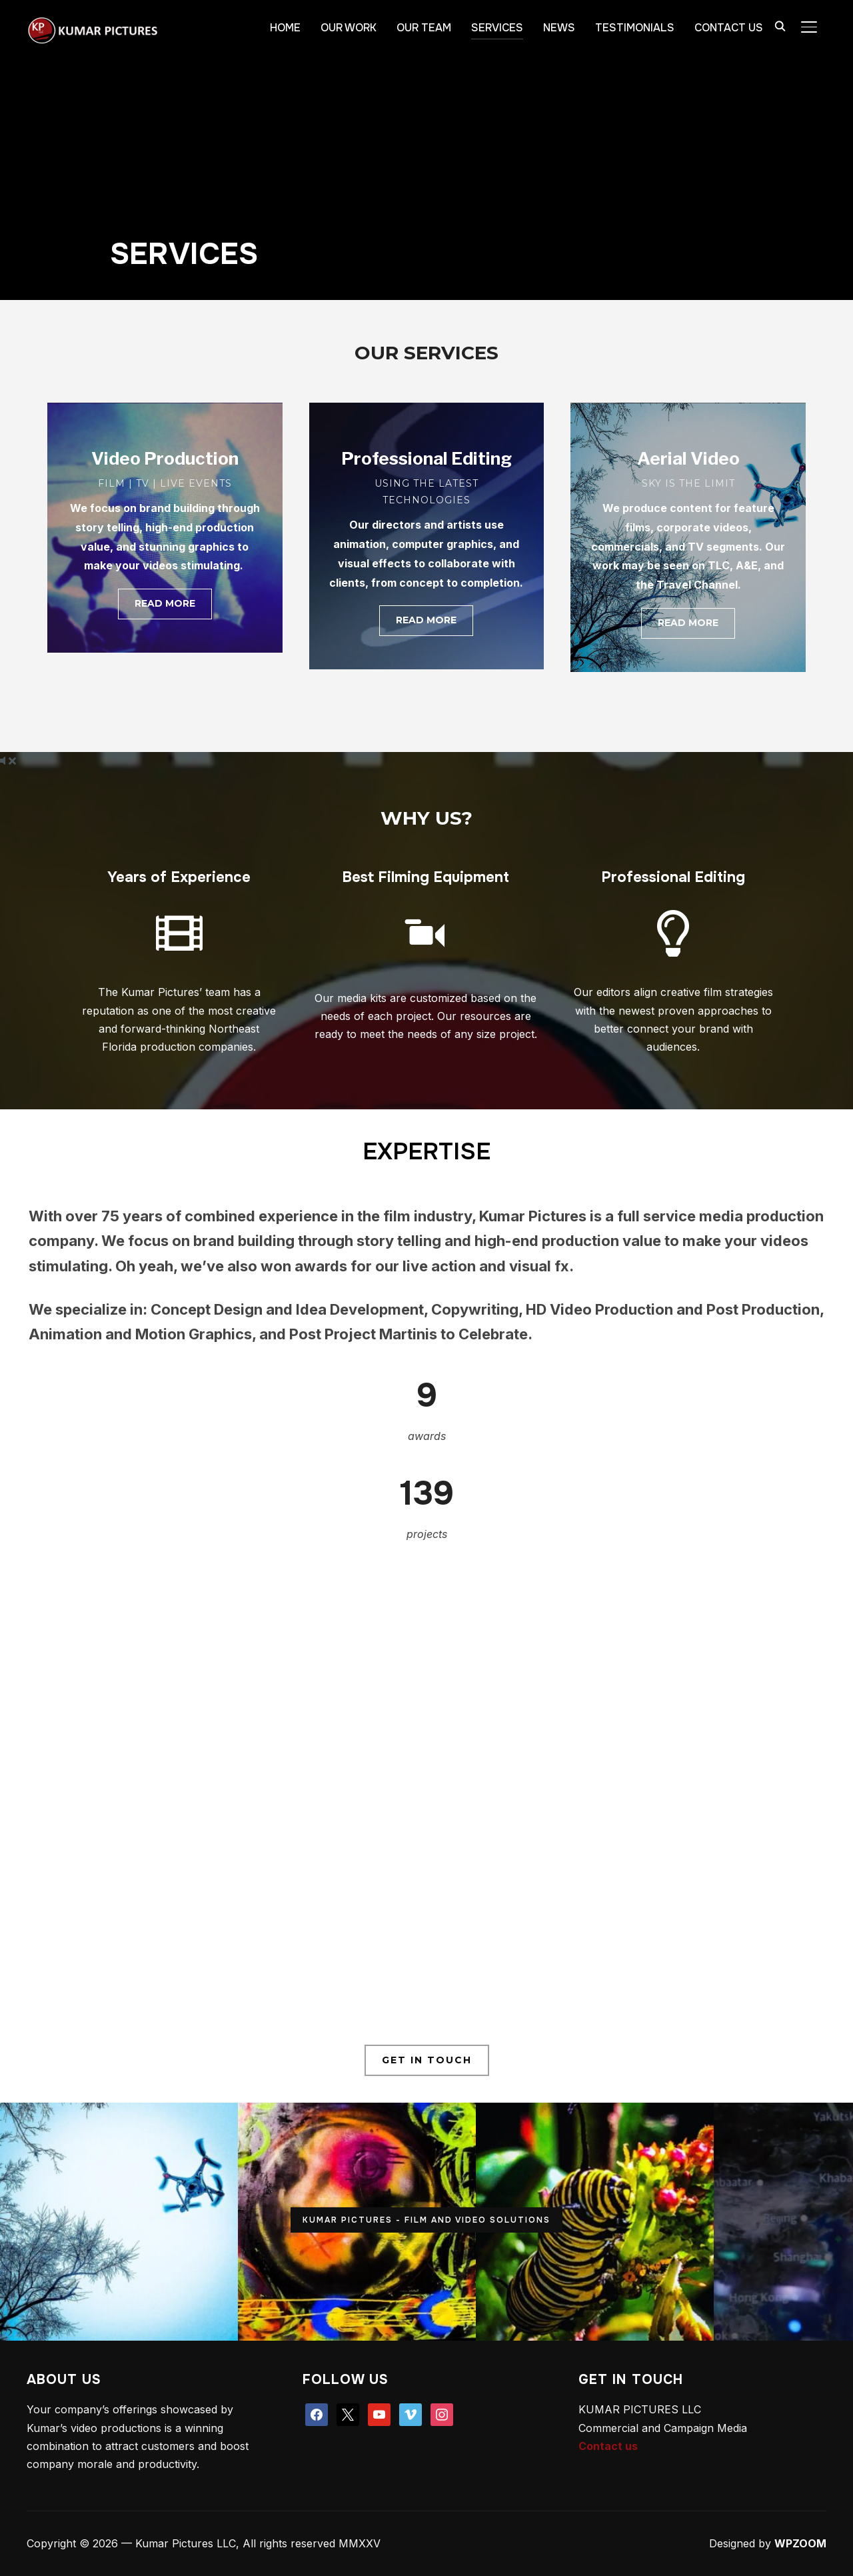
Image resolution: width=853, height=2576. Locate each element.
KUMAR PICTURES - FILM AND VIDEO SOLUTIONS (426, 2220)
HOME (285, 28)
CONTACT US (728, 28)
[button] (165, 604)
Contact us (608, 2446)
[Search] (779, 25)
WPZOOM (800, 2543)
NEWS (559, 28)
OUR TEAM (424, 28)
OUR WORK (349, 28)
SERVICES (497, 28)
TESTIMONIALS (634, 28)
